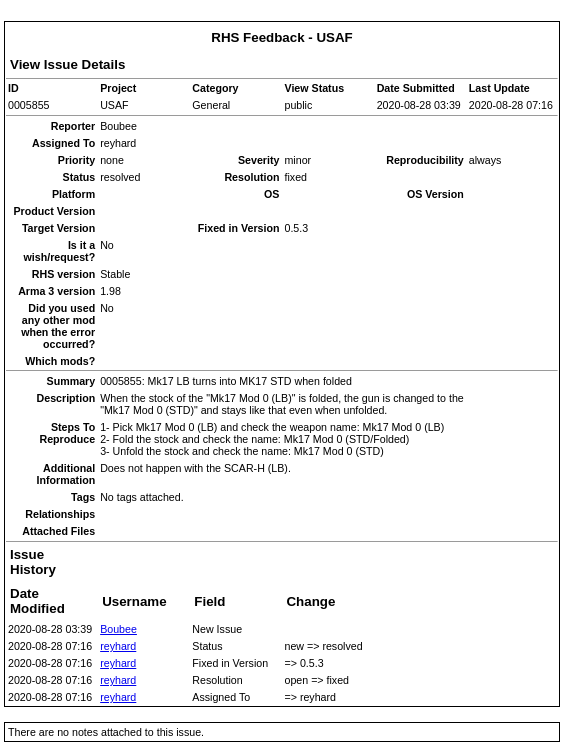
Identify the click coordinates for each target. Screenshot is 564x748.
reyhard (118, 646)
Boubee (118, 629)
